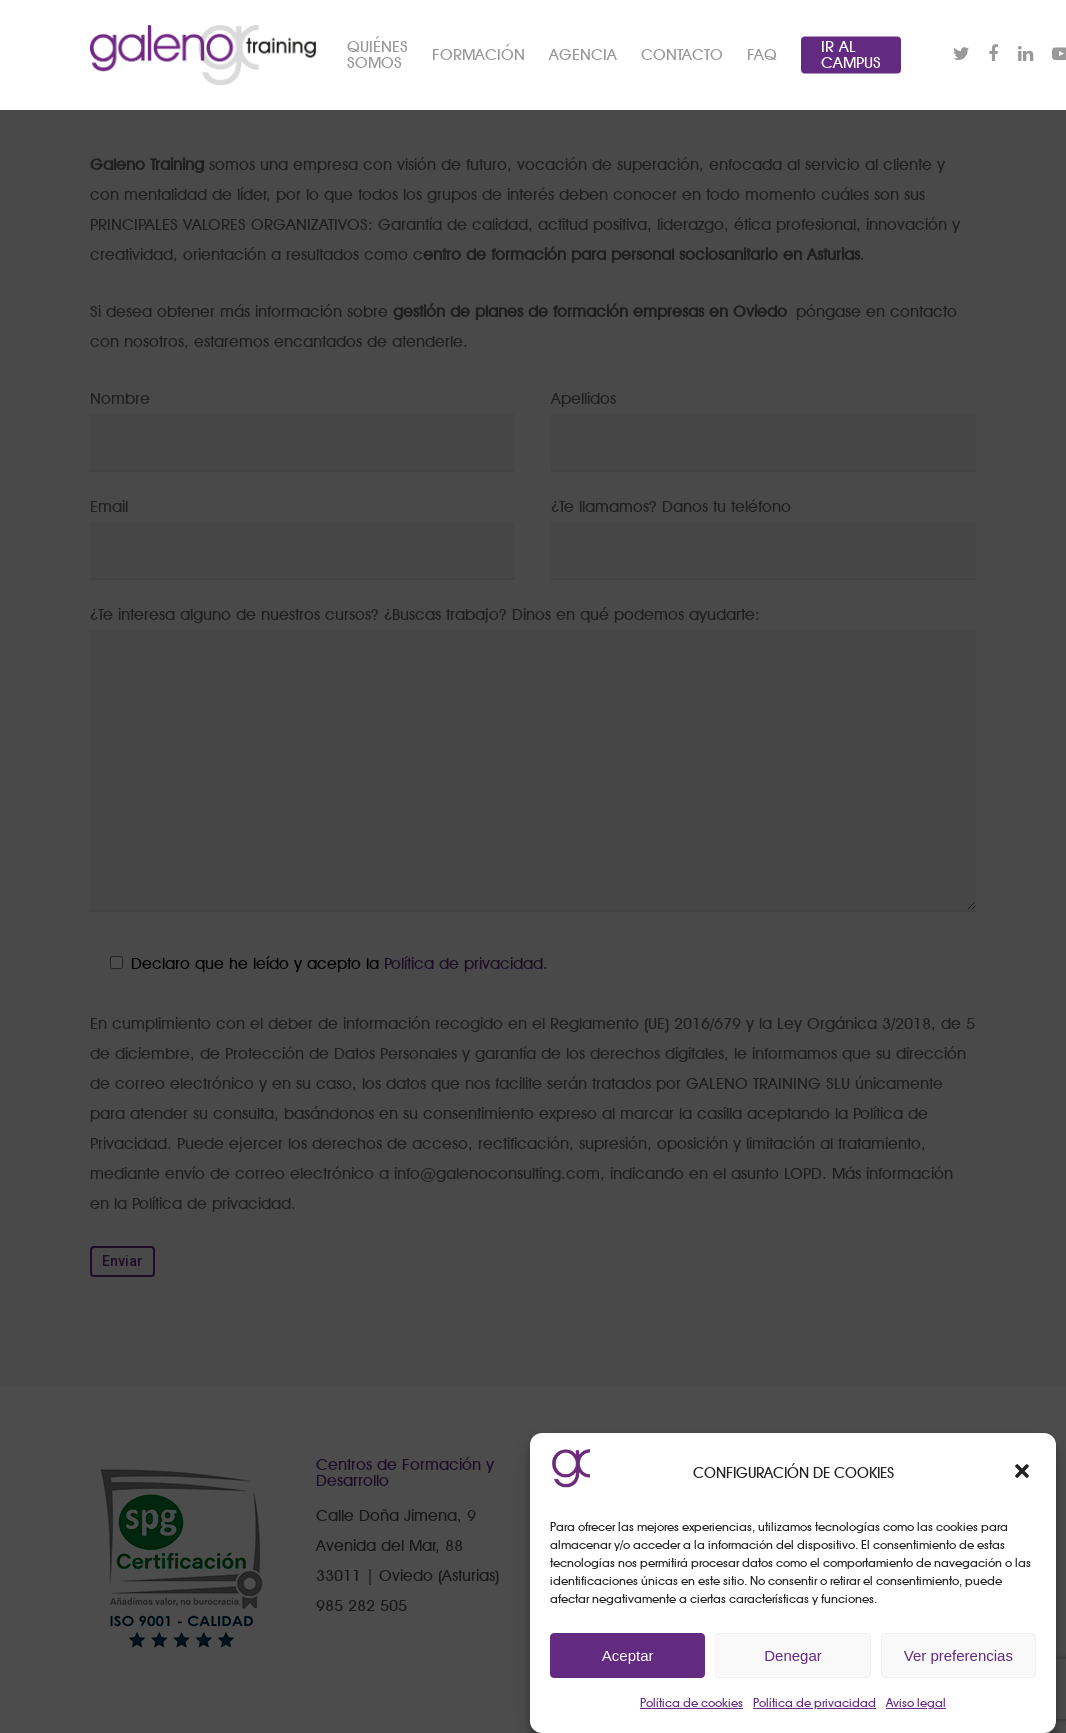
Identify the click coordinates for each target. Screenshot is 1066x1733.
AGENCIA (583, 55)
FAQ (762, 55)
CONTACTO (682, 55)
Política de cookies (691, 1702)
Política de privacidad (814, 1702)
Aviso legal (916, 1702)
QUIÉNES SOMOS (377, 55)
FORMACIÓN (478, 55)
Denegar (793, 1655)
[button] (1024, 1473)
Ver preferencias (958, 1655)
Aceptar (628, 1655)
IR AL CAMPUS (851, 55)
